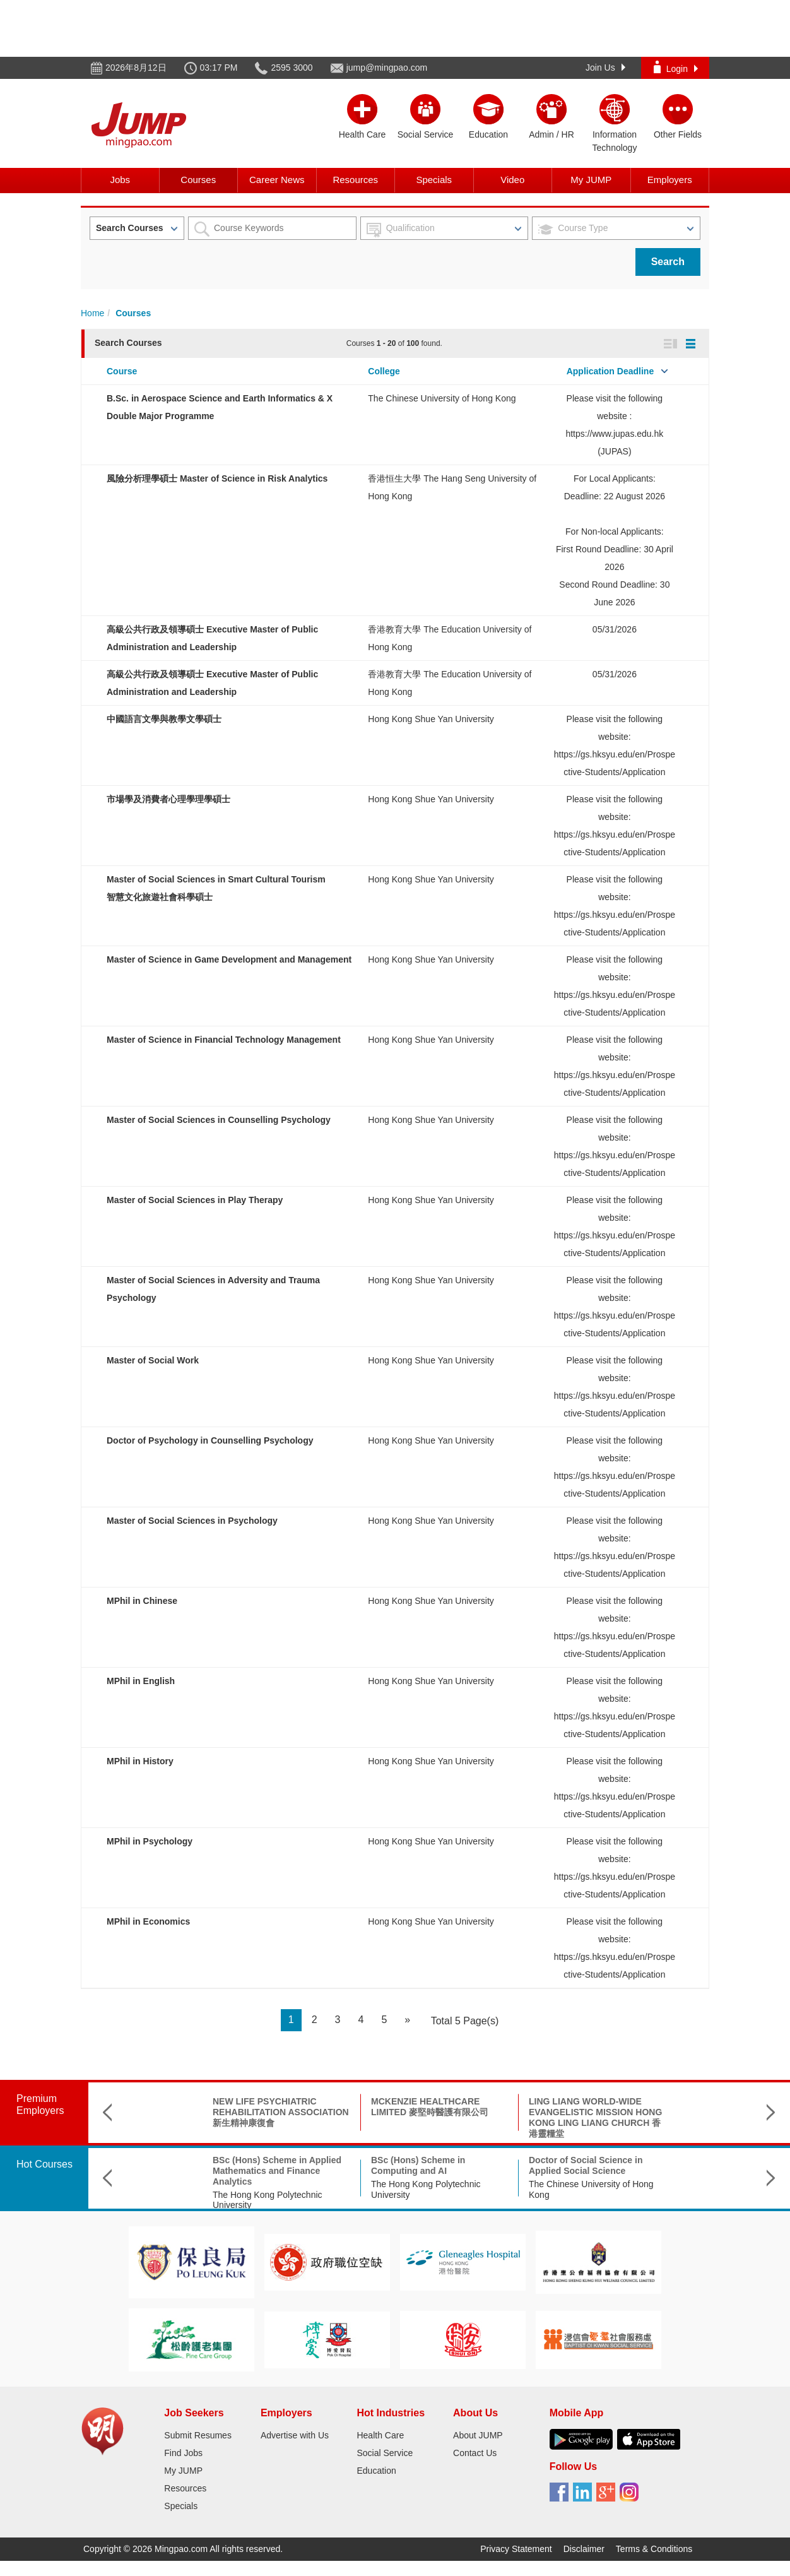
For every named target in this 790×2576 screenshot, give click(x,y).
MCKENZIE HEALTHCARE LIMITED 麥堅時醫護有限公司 (351, 2106)
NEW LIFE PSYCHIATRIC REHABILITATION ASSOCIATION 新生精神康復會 (202, 2112)
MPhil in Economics (148, 1921)
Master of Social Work (153, 1360)
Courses (198, 179)
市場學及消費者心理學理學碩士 (168, 799)
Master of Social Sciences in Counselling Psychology (219, 1120)
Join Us (605, 67)
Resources (355, 179)
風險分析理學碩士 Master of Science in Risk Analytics (217, 478)
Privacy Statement (516, 2549)
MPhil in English (141, 1681)
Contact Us (475, 2453)
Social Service (385, 2453)
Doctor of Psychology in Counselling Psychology (210, 1440)
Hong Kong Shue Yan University (431, 719)
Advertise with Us (295, 2435)
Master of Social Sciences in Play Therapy (195, 1200)
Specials (434, 179)
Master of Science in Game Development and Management (229, 959)
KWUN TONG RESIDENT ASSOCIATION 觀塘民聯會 (661, 2106)
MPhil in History (140, 1761)
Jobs (120, 179)
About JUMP (478, 2435)
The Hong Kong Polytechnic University (189, 2200)
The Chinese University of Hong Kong (442, 398)
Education (376, 2471)
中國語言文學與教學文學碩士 (164, 719)
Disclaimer (583, 2549)
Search (668, 261)
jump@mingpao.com (387, 67)
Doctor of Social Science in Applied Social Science (507, 2165)
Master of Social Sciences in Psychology (192, 1521)
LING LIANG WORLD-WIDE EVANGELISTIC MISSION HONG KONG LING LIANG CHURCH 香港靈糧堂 (516, 2117)
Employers (669, 179)
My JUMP (590, 179)
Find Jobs (183, 2453)
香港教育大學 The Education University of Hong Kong (664, 2200)
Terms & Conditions (654, 2549)
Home (92, 313)
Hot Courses (44, 2164)
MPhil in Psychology (149, 1841)
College (384, 371)
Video (512, 179)
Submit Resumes (198, 2435)
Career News (277, 179)
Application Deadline (610, 371)
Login (676, 67)
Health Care (380, 2435)
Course (122, 371)
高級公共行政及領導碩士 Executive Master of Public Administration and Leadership (673, 2171)
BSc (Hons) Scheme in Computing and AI (339, 2165)
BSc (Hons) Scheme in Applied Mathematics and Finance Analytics (198, 2171)
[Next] (407, 2020)
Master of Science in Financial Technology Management (224, 1040)
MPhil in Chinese (142, 1601)
